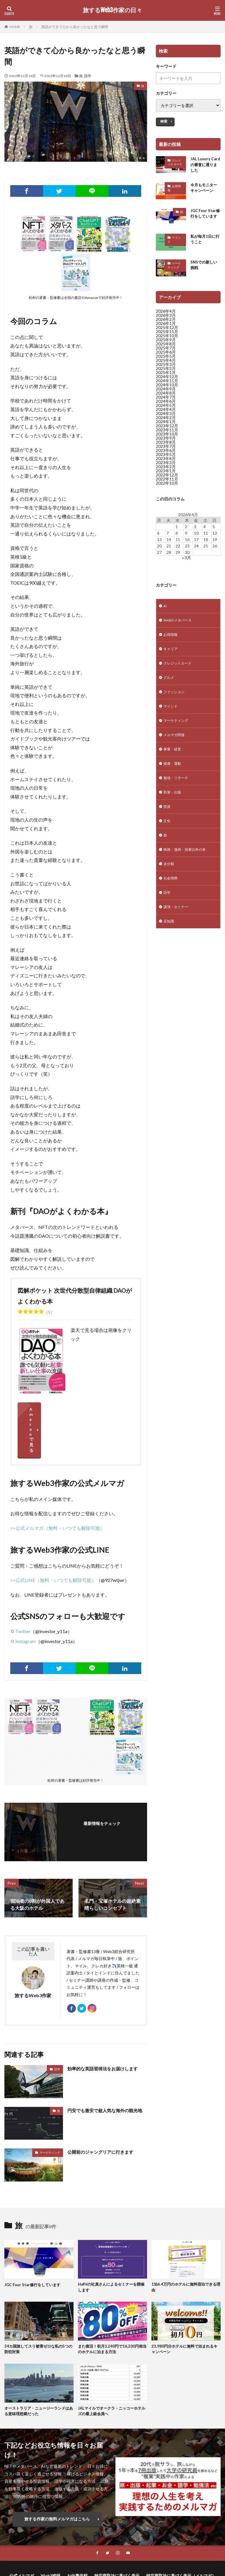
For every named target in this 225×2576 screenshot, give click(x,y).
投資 (167, 822)
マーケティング (50, 2114)
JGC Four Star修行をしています (204, 218)
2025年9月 (166, 342)
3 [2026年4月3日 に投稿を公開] (195, 529)
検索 (163, 121)
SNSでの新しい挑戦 (204, 268)
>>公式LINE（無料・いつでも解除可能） (53, 1539)
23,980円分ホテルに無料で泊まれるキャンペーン (184, 2312)
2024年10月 (167, 387)
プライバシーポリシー (96, 2547)
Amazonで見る (76, 1409)
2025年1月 (166, 375)
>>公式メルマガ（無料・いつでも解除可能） (57, 1487)
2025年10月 (167, 338)
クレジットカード (175, 162)
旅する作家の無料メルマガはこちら (57, 2483)
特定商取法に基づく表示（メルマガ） (181, 2540)
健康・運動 (173, 776)
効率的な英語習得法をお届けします (104, 2030)
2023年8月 (166, 444)
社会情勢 (171, 898)
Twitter (22, 1590)
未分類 (169, 883)
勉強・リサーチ (177, 791)
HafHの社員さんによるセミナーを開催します (112, 2249)
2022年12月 (167, 477)
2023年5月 (166, 457)
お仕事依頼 (77, 2540)
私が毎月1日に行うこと (203, 242)
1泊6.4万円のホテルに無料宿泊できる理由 (184, 2249)
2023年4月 (166, 461)
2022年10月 (167, 485)
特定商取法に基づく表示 (116, 2540)
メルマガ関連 (175, 746)
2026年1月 (166, 326)
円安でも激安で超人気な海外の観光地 (104, 2075)
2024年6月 (166, 404)
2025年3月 (166, 367)
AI (165, 609)
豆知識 (169, 943)
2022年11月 (167, 481)
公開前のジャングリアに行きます (102, 2114)
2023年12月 (167, 428)
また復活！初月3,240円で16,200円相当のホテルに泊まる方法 (112, 2312)
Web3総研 (50, 2540)
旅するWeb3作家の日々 (112, 10)
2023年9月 (166, 440)
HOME (14, 27)
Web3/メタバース (180, 624)
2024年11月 (167, 383)
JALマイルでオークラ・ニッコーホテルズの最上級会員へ (112, 2375)
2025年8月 (166, 346)
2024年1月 (166, 424)
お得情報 (174, 189)
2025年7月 (166, 350)
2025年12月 (167, 330)
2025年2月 (166, 371)
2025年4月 (166, 363)
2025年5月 (166, 359)
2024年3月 (166, 416)
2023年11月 (167, 432)
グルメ (169, 685)
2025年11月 (167, 334)
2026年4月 (166, 313)
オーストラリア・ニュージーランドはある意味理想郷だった (37, 2375)
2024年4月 (166, 412)
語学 (87, 76)
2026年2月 (166, 322)
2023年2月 (166, 469)
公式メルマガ (21, 2540)
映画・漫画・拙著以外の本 (188, 867)
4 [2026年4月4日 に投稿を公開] (204, 529)
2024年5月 (166, 408)
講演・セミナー (177, 928)
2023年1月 (166, 473)
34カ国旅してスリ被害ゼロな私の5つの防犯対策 (38, 2312)
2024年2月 (166, 420)
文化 (167, 837)
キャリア (171, 654)
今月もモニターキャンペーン (204, 189)
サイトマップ (136, 2547)
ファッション (175, 700)
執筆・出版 (173, 807)
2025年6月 (166, 354)
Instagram (25, 1600)
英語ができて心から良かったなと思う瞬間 (74, 27)
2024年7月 (166, 399)
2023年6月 (166, 453)
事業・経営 (173, 761)
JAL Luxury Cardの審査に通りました (205, 165)
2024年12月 (167, 379)
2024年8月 (166, 395)
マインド (174, 242)
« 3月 (186, 560)
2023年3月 (166, 465)
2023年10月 (167, 436)
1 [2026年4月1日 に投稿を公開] (176, 529)
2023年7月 (166, 449)
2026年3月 (166, 318)
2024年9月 (166, 391)
